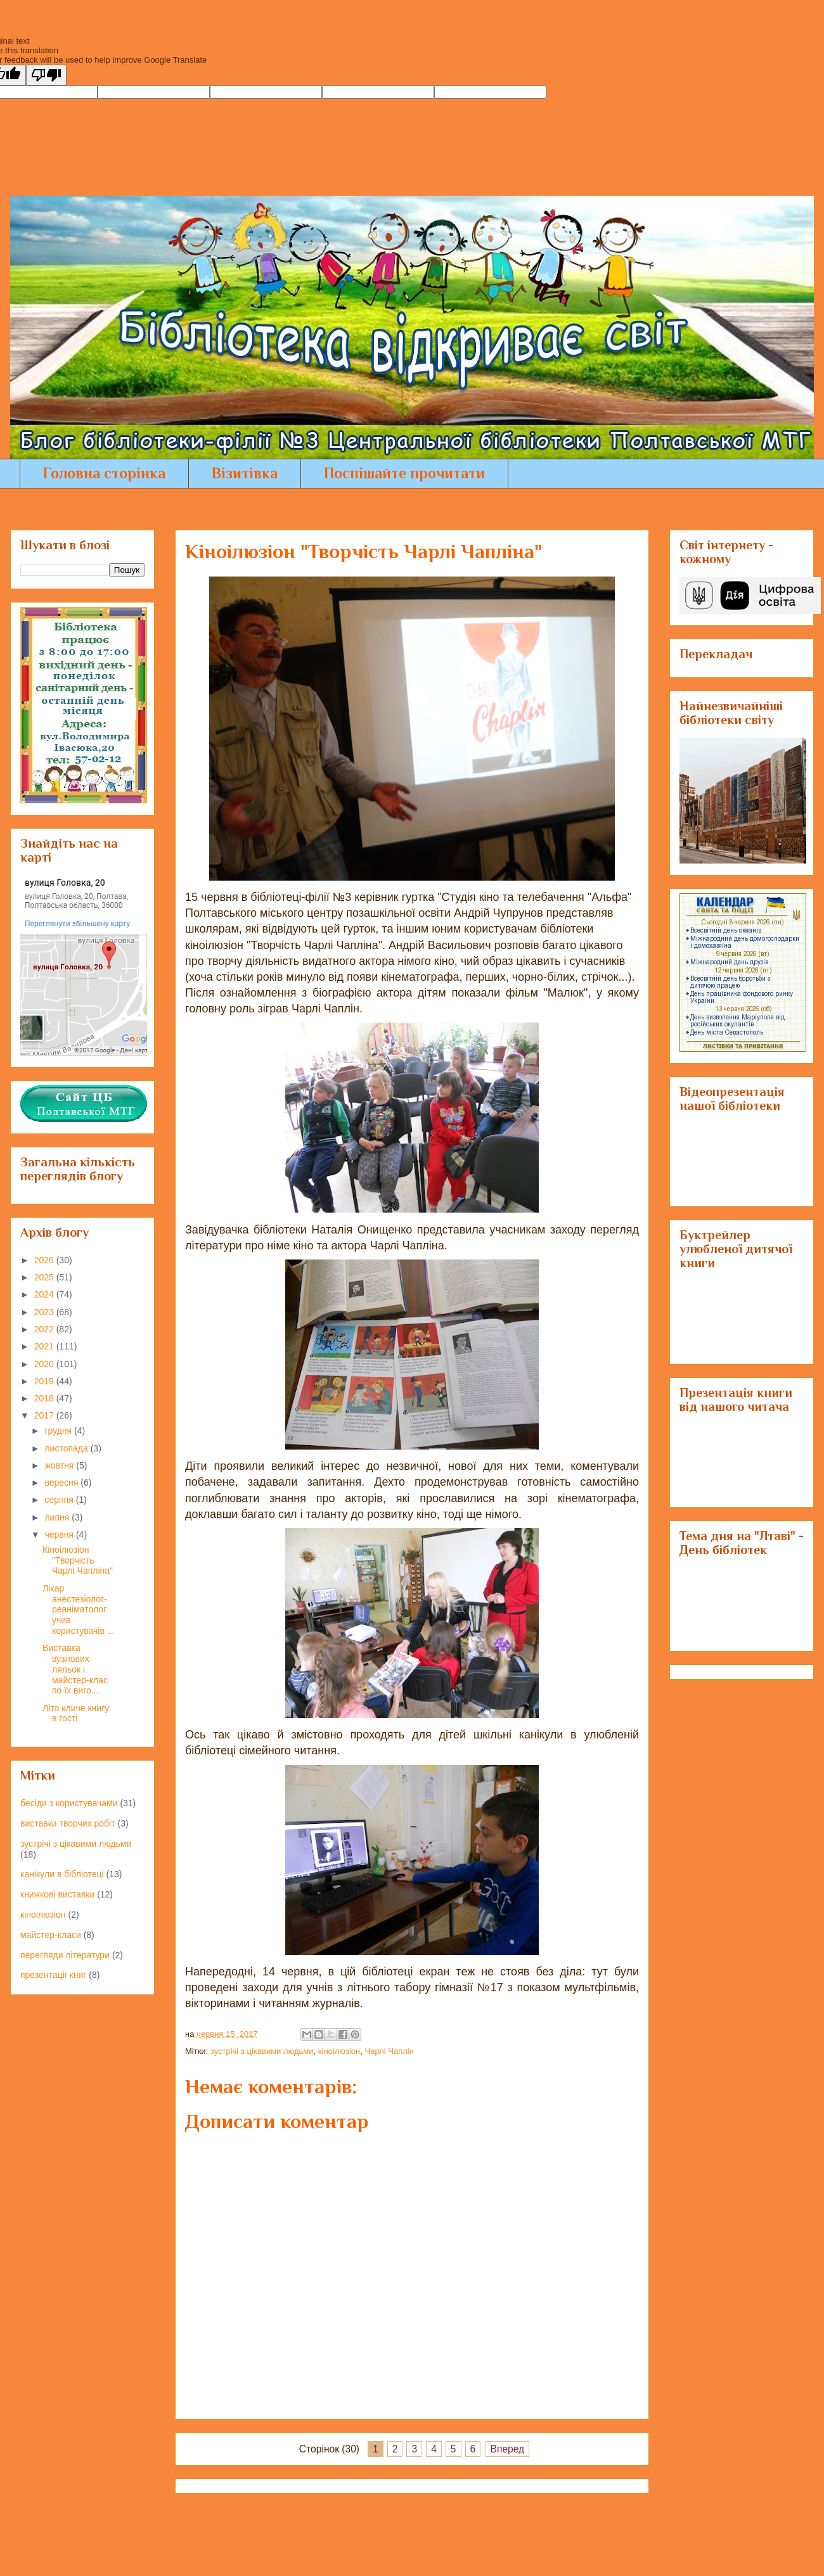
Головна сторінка (104, 472)
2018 (45, 1398)
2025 (45, 1277)
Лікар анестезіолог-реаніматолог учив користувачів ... (78, 1609)
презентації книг (53, 1975)
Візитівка (245, 472)
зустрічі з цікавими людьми (262, 2051)
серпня (59, 1500)
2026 (45, 1260)
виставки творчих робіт (67, 1823)
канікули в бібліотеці (62, 1874)
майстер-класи (50, 1935)
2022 (45, 1329)
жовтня (60, 1465)
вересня (62, 1482)
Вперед (508, 2449)
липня (58, 1517)
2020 (45, 1364)
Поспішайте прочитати (404, 472)
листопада (67, 1448)
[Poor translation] (46, 75)
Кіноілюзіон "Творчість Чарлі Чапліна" (77, 1560)
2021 (45, 1346)
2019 (45, 1381)
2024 (45, 1294)
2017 (45, 1415)
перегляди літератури (65, 1955)
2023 (45, 1312)
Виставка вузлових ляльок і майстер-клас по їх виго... (75, 1669)
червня (60, 1534)
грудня (59, 1430)
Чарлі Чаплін (389, 2051)
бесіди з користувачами (68, 1803)
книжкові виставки (57, 1894)
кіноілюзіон (339, 2051)
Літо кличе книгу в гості (75, 1713)
